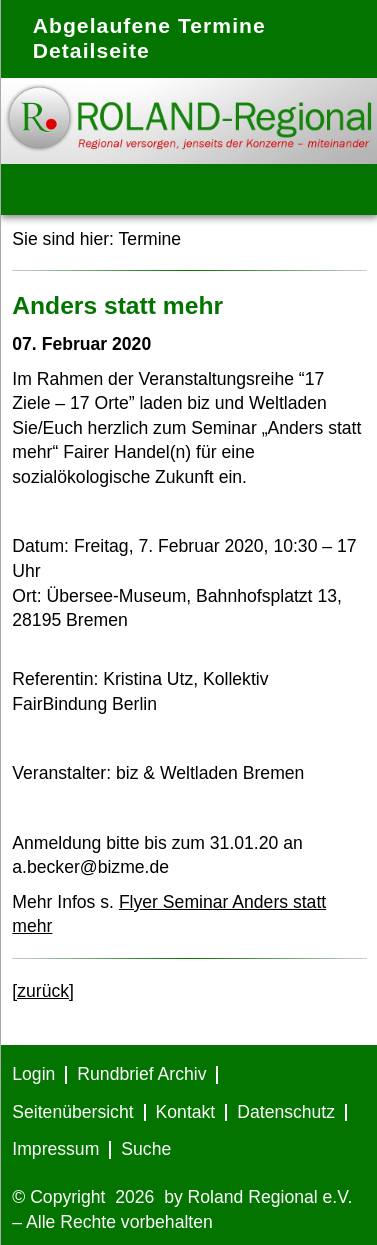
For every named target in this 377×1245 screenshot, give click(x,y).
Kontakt (186, 1112)
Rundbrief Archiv (141, 1074)
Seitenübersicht (72, 1112)
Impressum (55, 1149)
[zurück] (43, 991)
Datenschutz (286, 1112)
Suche (146, 1149)
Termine (150, 239)
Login (33, 1074)
